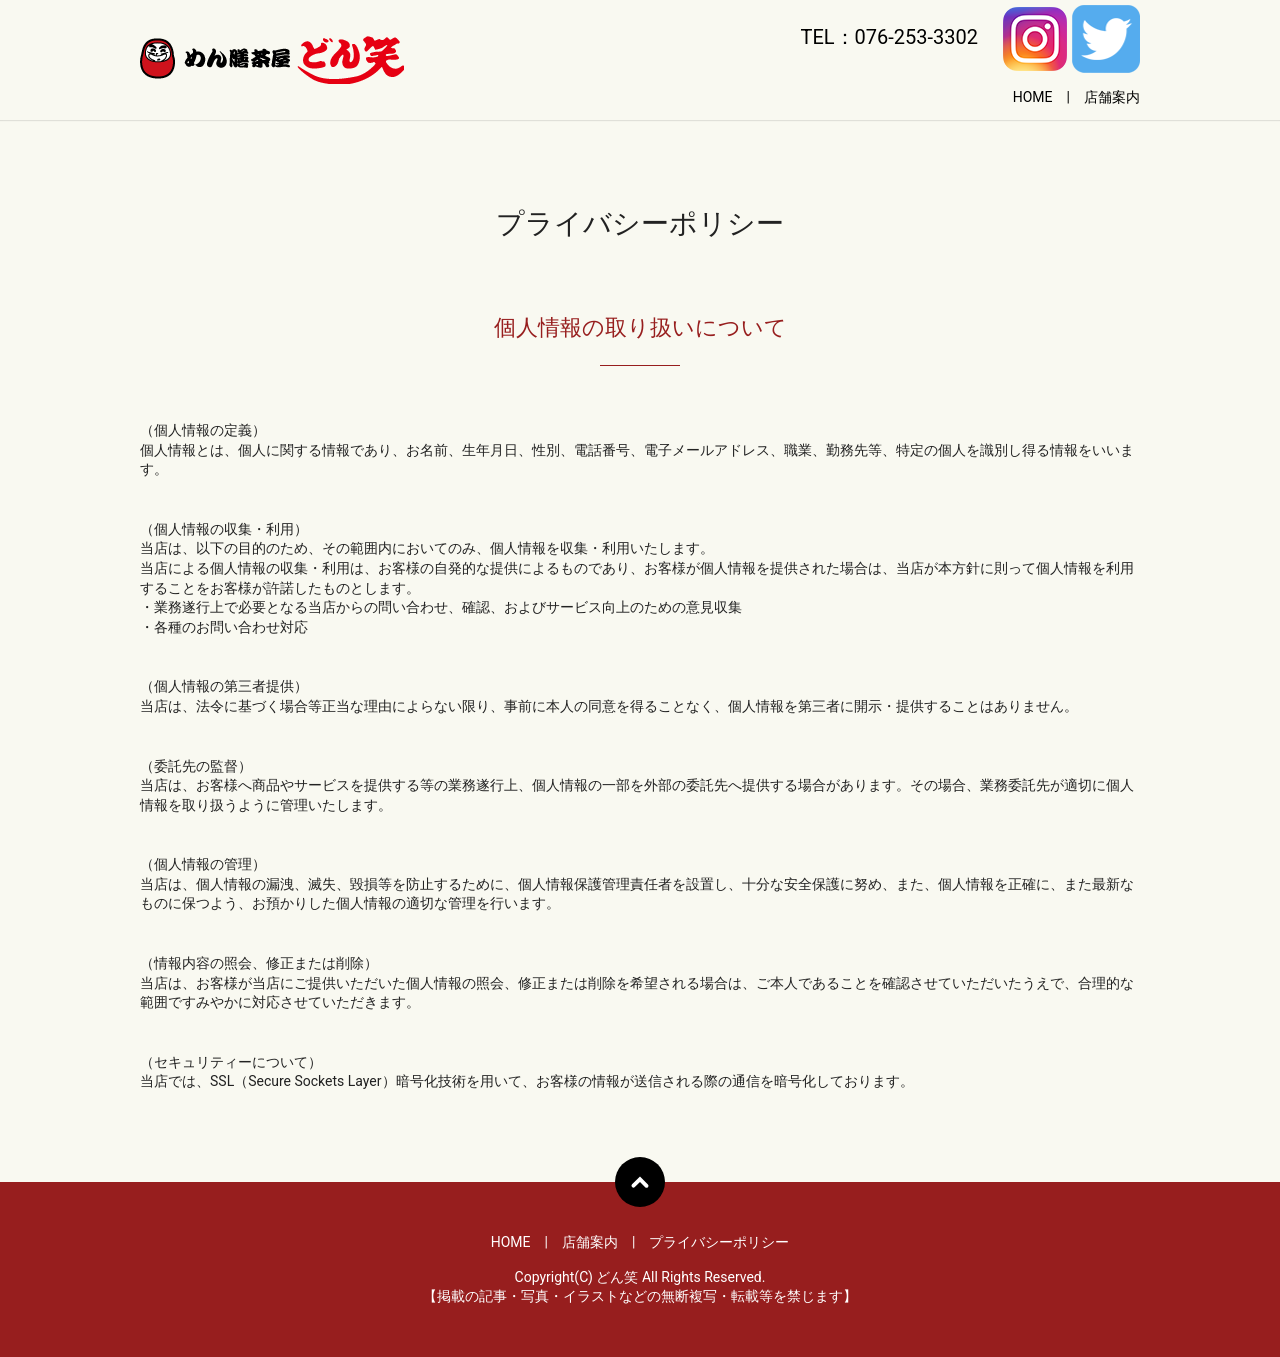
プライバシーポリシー (719, 1242)
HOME (1033, 97)
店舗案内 (1112, 97)
